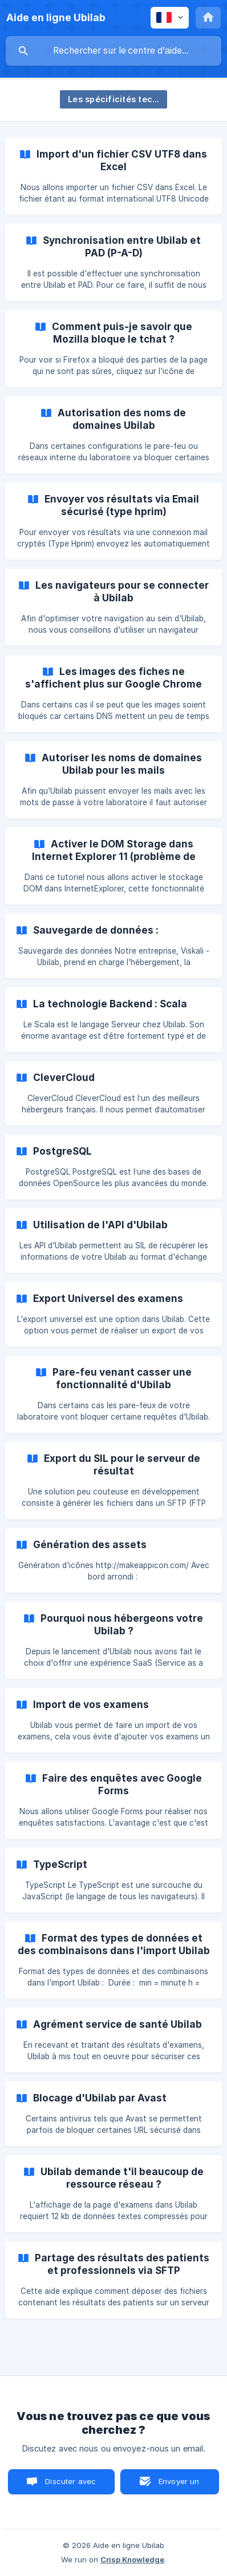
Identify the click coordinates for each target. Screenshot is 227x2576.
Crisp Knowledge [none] (132, 2559)
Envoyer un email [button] (179, 2485)
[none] (56, 18)
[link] (113, 176)
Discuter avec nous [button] (70, 2485)
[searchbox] (113, 51)
